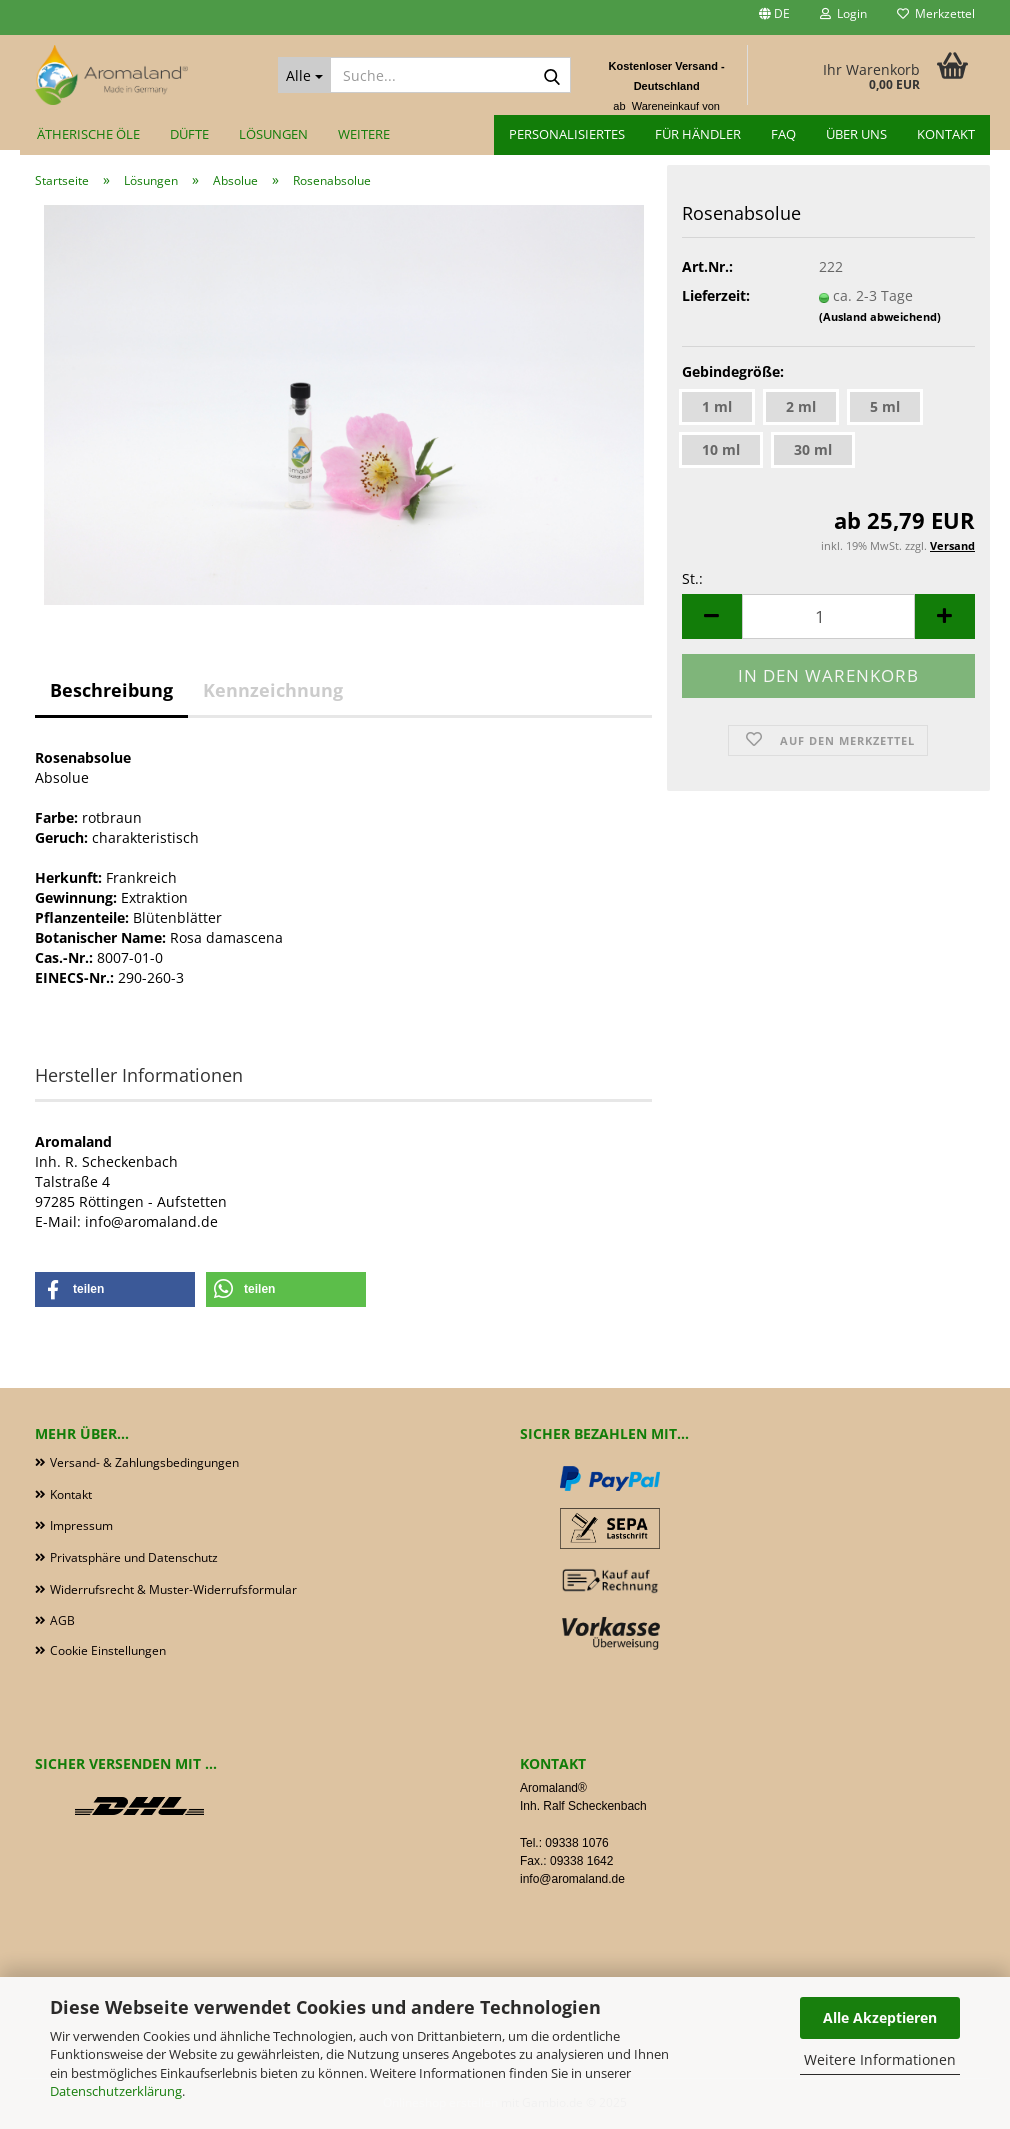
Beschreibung (111, 690)
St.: (692, 578)
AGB (62, 1620)
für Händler (698, 134)
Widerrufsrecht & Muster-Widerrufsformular (173, 1589)
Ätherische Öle (88, 134)
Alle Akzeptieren (880, 2017)
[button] (774, 17)
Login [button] (843, 13)
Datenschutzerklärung (116, 2091)
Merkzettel (936, 13)
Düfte (189, 134)
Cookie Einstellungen (108, 1650)
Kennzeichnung (273, 690)
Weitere (364, 134)
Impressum (81, 1525)
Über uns (856, 134)
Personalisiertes (567, 134)
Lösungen (273, 134)
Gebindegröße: (733, 371)
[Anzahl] (828, 616)
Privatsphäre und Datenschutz (134, 1557)
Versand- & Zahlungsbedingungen (144, 1462)
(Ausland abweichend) (880, 316)
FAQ (783, 134)
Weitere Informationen (880, 2059)
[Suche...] (304, 75)
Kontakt (946, 134)
